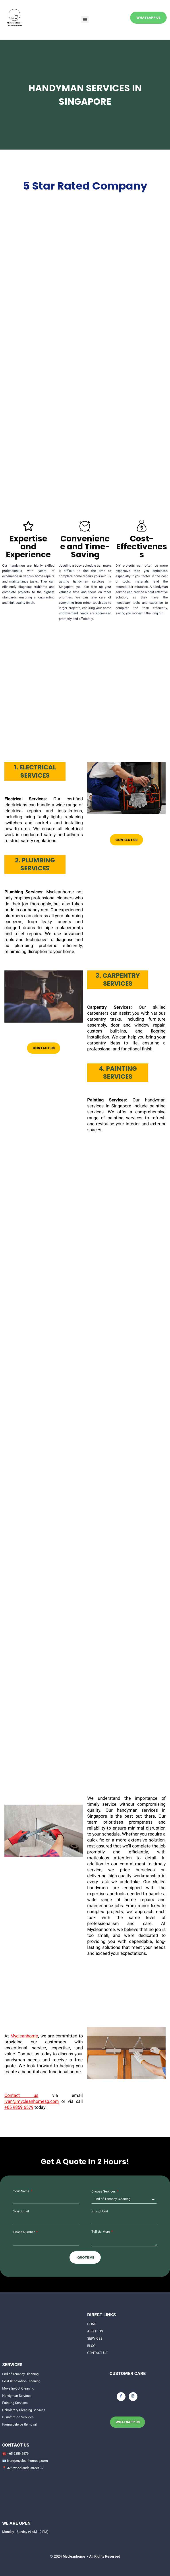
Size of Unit (99, 2211)
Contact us (21, 2095)
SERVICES (94, 2339)
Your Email (21, 2211)
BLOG (91, 2346)
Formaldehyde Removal (19, 2424)
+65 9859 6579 (18, 2107)
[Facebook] (121, 2396)
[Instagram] (133, 2396)
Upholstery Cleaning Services (23, 2410)
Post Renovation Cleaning (21, 2381)
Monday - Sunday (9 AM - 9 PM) (25, 2532)
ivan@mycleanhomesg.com (31, 2101)
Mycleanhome (24, 2036)
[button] (85, 19)
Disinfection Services (18, 2417)
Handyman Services (16, 2396)
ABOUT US (95, 2331)
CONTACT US (97, 2353)
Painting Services (15, 2403)
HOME (92, 2324)
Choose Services (104, 2191)
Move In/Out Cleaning (18, 2388)
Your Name (21, 2191)
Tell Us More (101, 2231)
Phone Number (24, 2232)
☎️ (4, 2454)
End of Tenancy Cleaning (20, 2374)
